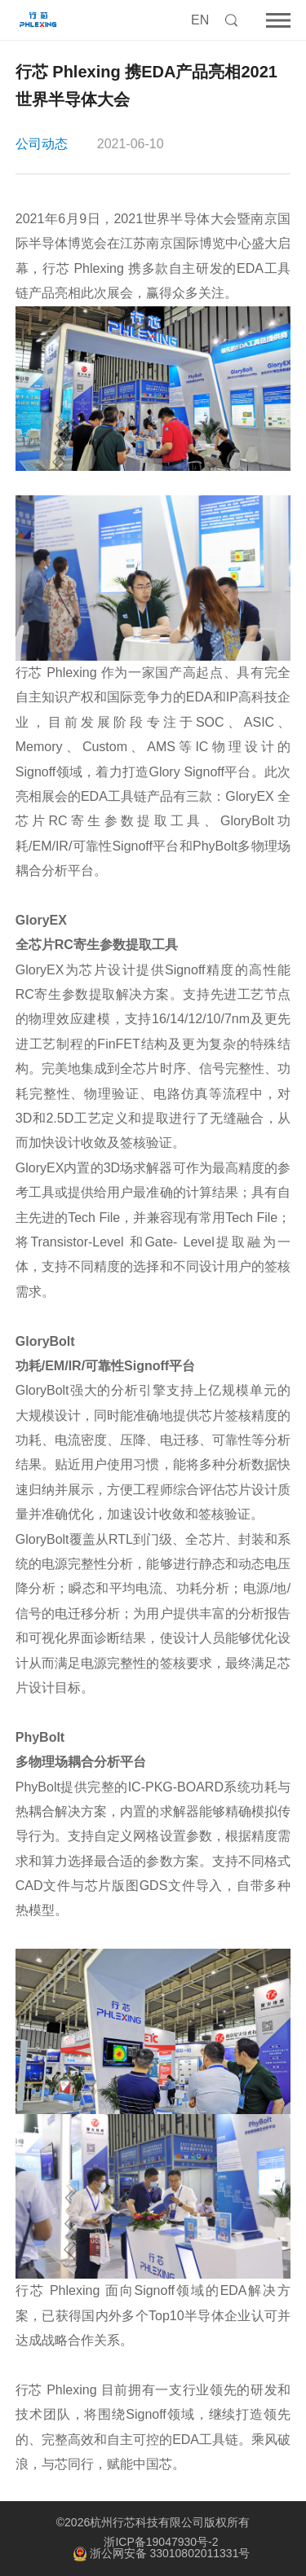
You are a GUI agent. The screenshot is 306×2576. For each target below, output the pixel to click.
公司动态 (42, 144)
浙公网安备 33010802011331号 (162, 2554)
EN (200, 20)
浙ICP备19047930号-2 (161, 2541)
